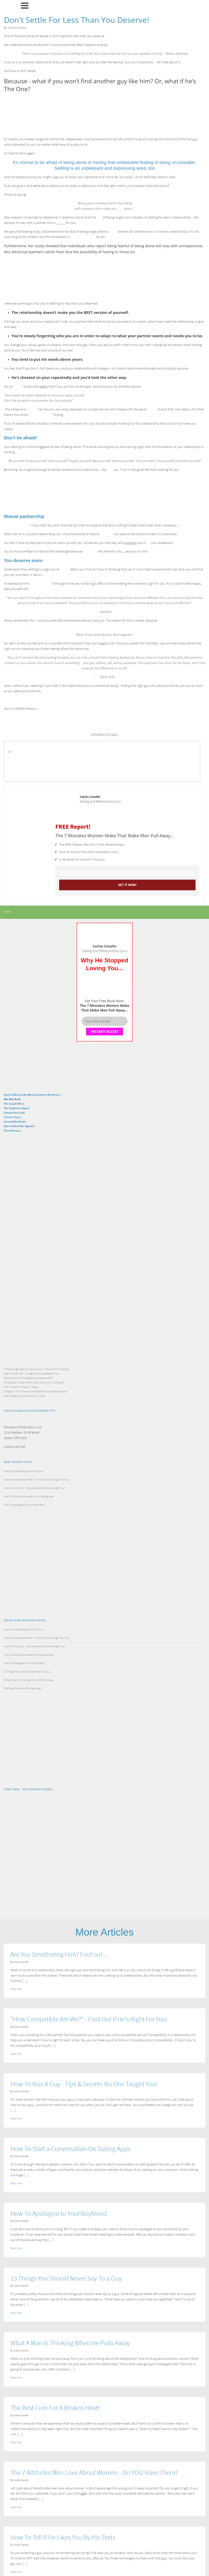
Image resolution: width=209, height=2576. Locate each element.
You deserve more (20, 777)
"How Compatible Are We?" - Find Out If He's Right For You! (36, 1479)
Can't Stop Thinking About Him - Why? (26, 1256)
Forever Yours (12, 1117)
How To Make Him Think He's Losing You (27, 1261)
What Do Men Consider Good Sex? (23, 1279)
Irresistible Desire (15, 1121)
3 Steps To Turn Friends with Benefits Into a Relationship (35, 1391)
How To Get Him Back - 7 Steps (21, 1387)
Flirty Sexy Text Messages (18, 1274)
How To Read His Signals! (19, 1126)
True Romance (13, 1130)
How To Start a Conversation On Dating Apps (29, 1496)
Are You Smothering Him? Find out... (24, 1471)
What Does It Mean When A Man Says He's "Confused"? (34, 1382)
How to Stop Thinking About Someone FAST (28, 1378)
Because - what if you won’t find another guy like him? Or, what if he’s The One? (65, 757)
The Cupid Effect (14, 1103)
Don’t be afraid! (19, 767)
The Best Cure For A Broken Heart (23, 1688)
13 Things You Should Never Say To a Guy (27, 1671)
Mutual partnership (21, 772)
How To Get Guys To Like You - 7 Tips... (25, 1396)
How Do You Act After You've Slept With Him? (29, 1265)
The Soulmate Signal (16, 1108)
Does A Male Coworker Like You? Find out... (28, 1270)
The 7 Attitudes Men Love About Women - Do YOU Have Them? (94, 2472)
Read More (16, 1989)
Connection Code (14, 1112)
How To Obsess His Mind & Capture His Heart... (33, 1094)
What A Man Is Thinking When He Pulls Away (29, 1680)
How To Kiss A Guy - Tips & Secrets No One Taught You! (34, 1488)
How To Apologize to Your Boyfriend (24, 1504)
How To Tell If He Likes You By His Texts (62, 2537)
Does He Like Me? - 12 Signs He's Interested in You (31, 1373)
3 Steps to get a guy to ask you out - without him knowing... (37, 1369)
